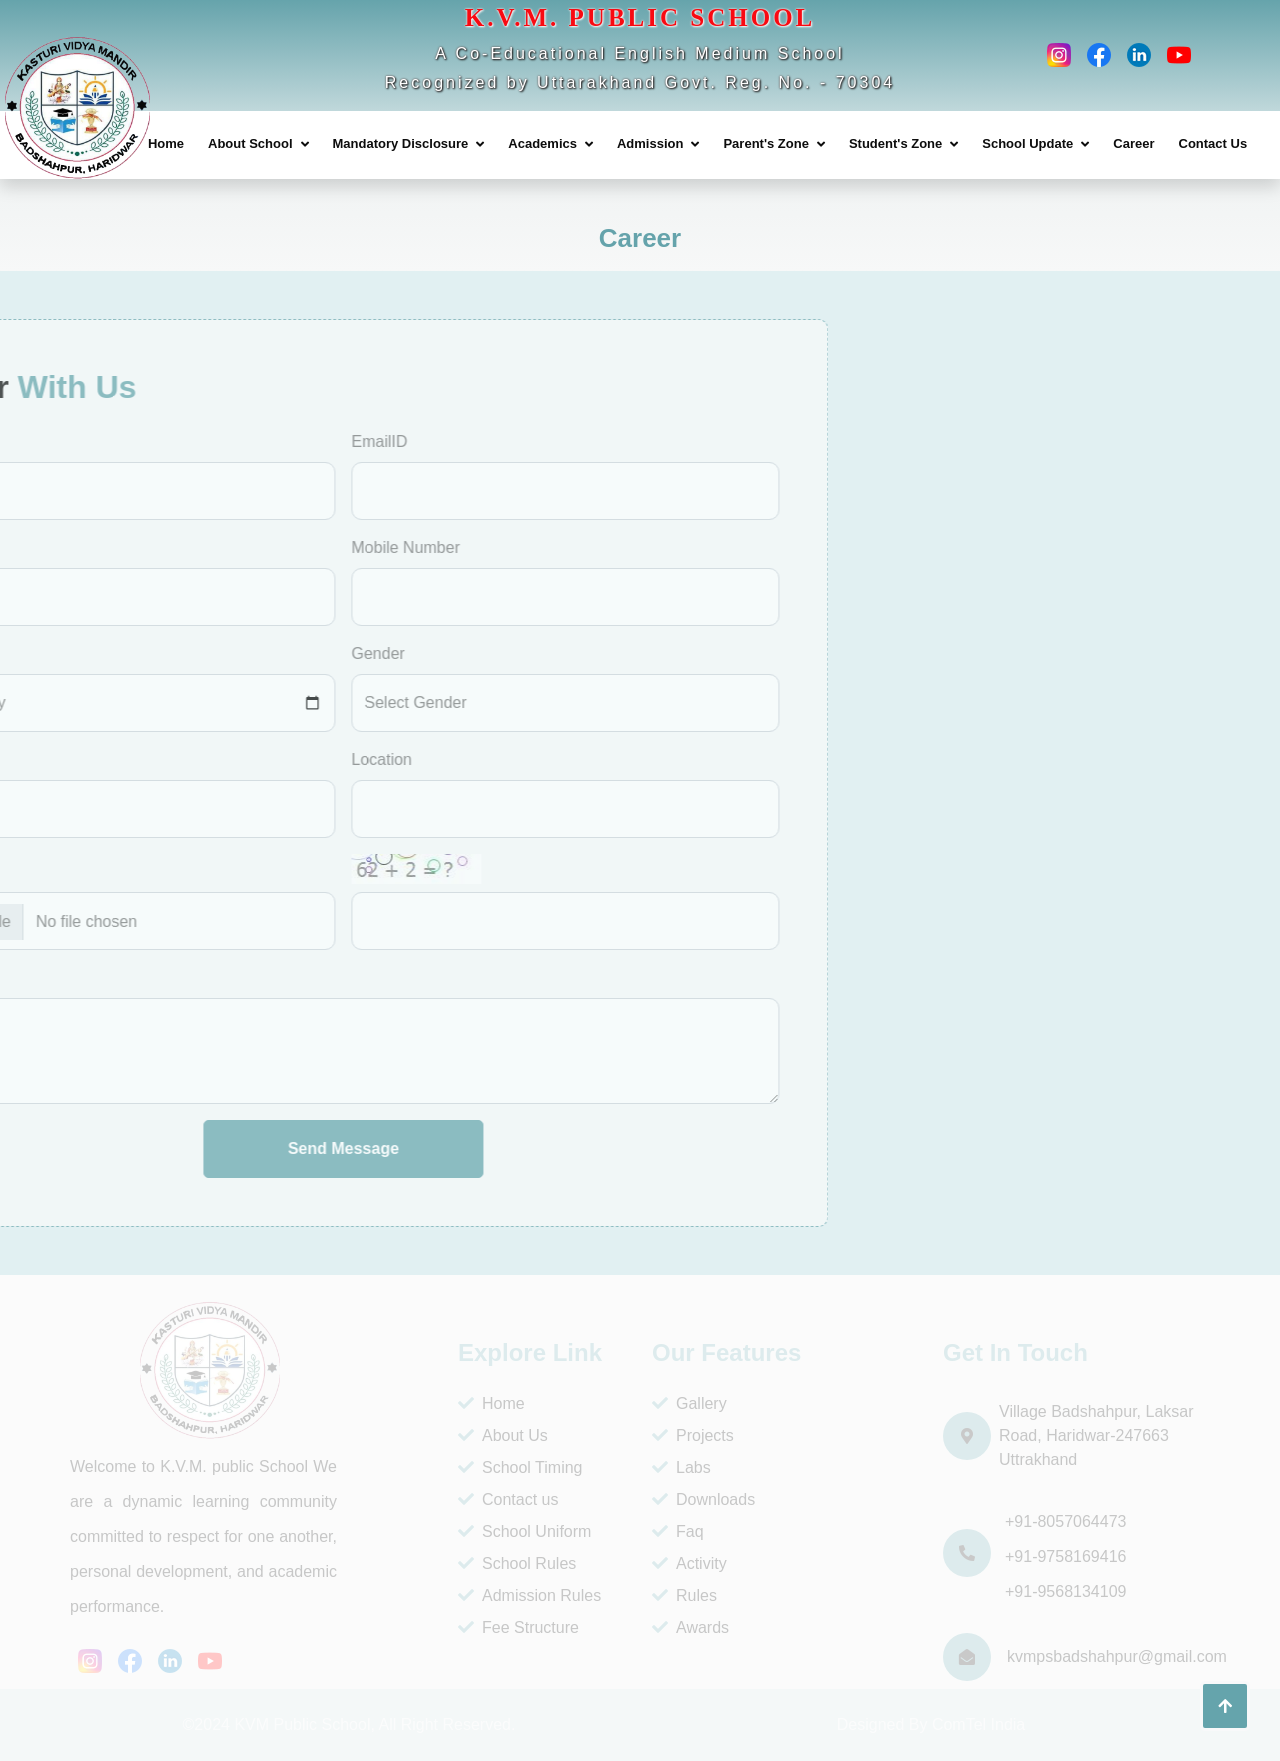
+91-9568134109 (1065, 1591)
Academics (542, 143)
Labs (681, 1467)
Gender (169, 653)
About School (250, 143)
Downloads (703, 1499)
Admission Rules (529, 1595)
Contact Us (1213, 143)
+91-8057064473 (1065, 1521)
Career (1133, 143)
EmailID (171, 441)
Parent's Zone (765, 143)
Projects (693, 1435)
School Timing (520, 1467)
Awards (690, 1627)
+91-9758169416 (1065, 1556)
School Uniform (524, 1531)
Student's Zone (895, 143)
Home (166, 143)
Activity (689, 1563)
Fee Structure (518, 1627)
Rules (684, 1595)
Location (173, 759)
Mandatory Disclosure (401, 143)
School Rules (517, 1563)
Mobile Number (197, 547)
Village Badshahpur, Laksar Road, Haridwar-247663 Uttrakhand (1096, 1435)
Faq (678, 1531)
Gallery (689, 1403)
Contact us (508, 1499)
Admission (650, 143)
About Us (503, 1435)
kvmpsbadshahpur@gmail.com (1117, 1656)
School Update (1027, 143)
